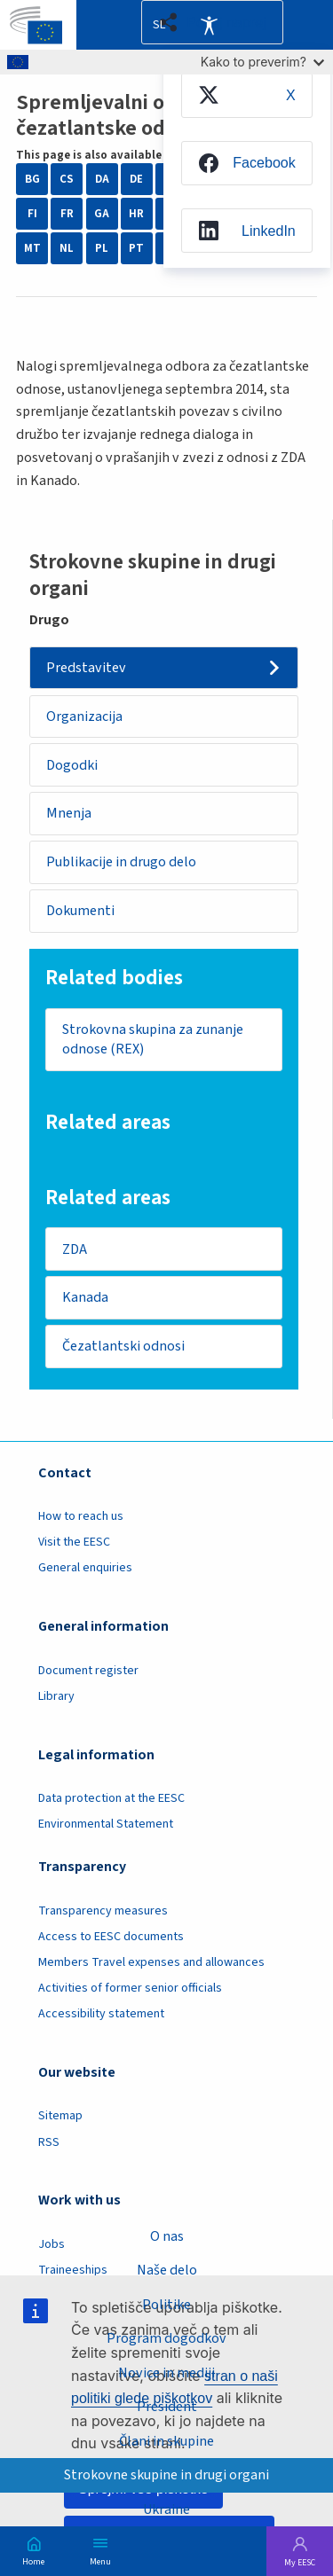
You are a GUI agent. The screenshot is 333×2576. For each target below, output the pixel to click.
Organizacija (84, 716)
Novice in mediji (166, 2373)
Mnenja (68, 813)
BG (32, 179)
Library (56, 1696)
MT (32, 248)
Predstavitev (86, 667)
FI (32, 214)
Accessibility (209, 25)
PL (101, 248)
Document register (88, 1670)
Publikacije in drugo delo (121, 862)
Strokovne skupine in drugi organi (166, 2475)
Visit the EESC (74, 1542)
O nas (167, 2236)
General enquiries (85, 1568)
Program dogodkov (166, 2338)
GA (101, 214)
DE (136, 179)
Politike (166, 2304)
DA (102, 179)
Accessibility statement (101, 2014)
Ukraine (166, 2509)
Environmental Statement (105, 1824)
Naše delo (167, 2270)
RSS (48, 2142)
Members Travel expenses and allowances (151, 1962)
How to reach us (80, 1516)
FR (67, 214)
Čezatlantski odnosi (123, 1346)
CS (66, 179)
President (167, 2406)
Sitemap (60, 2116)
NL (66, 248)
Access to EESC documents (111, 1937)
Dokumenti (80, 910)
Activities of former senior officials (130, 1988)
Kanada (85, 1297)
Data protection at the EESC (111, 1798)
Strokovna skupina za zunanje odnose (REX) (152, 1040)
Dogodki (72, 765)
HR (136, 214)
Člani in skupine (166, 2441)
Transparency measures (103, 1911)
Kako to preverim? (262, 61)
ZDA (74, 1249)
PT (136, 248)
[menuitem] (247, 95)
